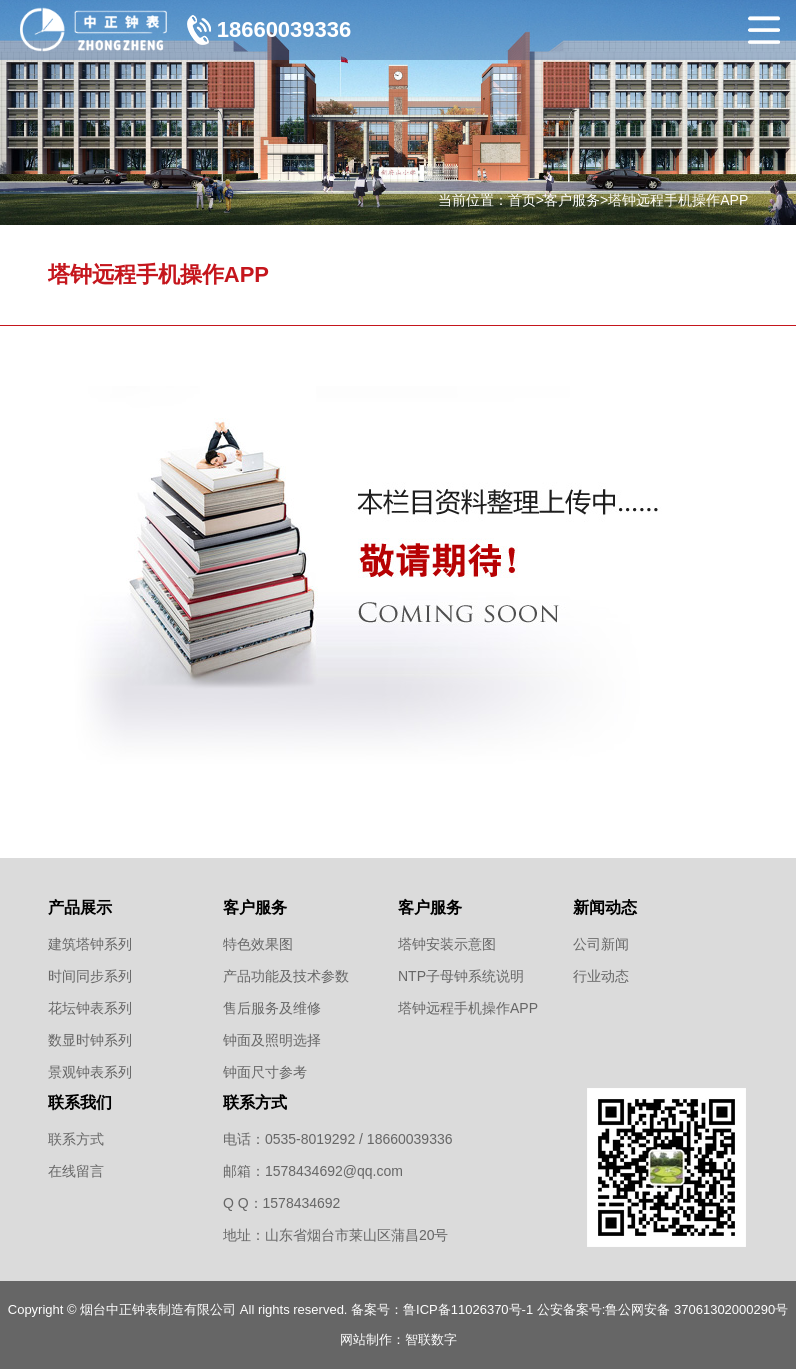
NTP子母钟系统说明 (461, 976)
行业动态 (601, 976)
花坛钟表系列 (90, 1008)
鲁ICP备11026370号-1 (468, 1309)
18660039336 (284, 29)
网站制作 (366, 1339)
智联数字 (431, 1339)
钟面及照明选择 (272, 1040)
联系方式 (76, 1139)
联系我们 (80, 1102)
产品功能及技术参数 (286, 976)
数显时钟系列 (90, 1040)
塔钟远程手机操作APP (678, 200)
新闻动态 (605, 907)
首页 (522, 200)
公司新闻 (601, 944)
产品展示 (80, 907)
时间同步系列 (90, 976)
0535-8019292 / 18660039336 (359, 1139)
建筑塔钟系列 (90, 944)
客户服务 (572, 200)
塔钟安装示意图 (447, 944)
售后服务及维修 (272, 1008)
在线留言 (76, 1171)
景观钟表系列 (90, 1072)
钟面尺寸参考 (265, 1072)
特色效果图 (258, 944)
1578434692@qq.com (334, 1171)
